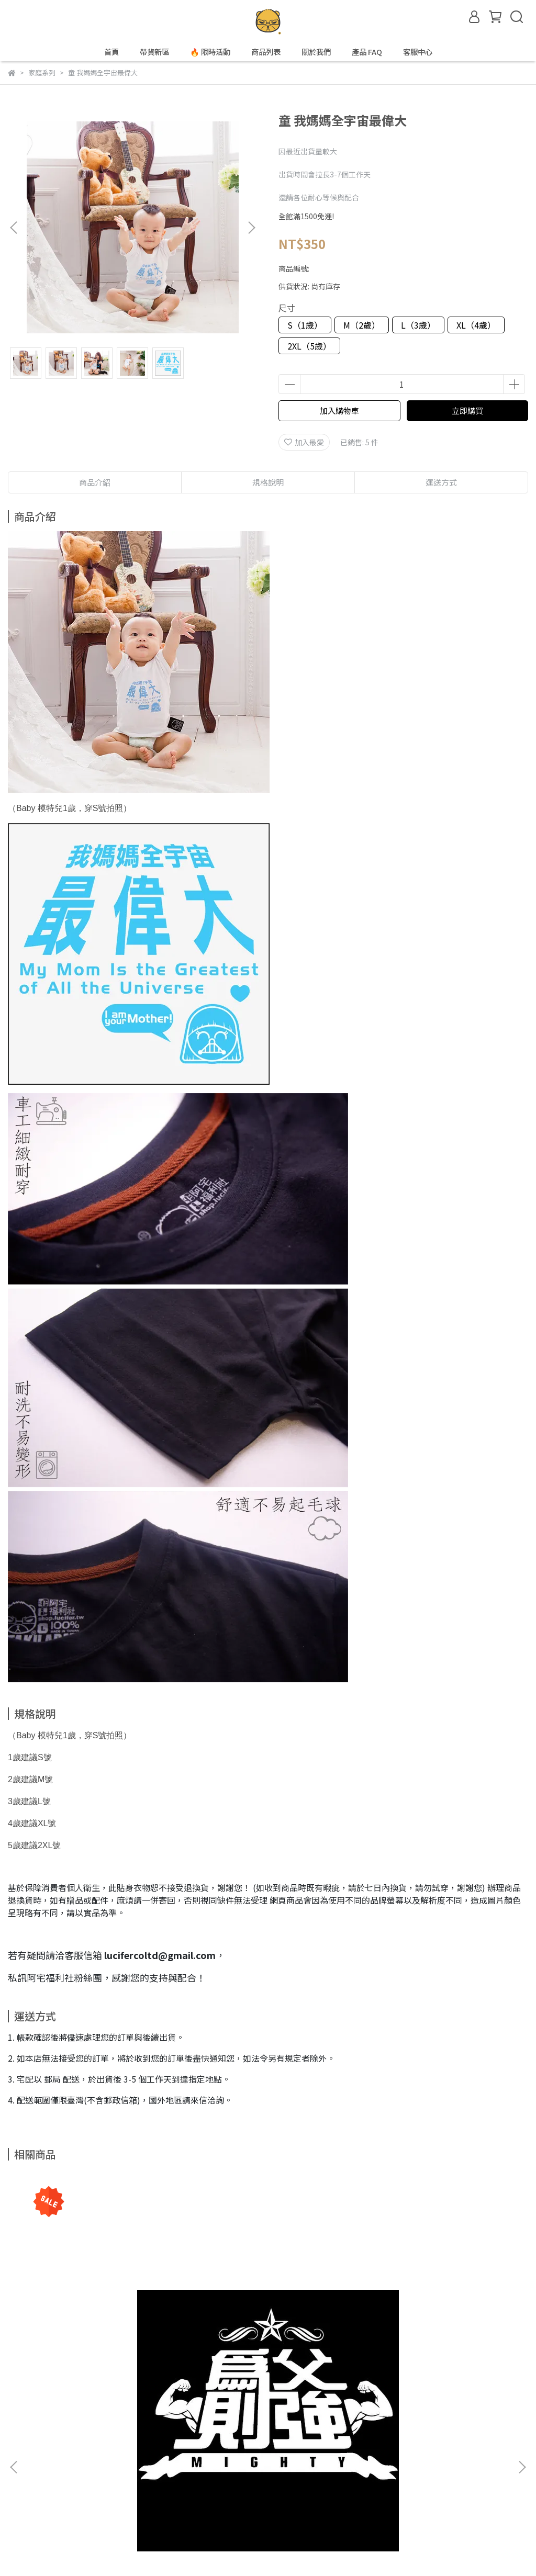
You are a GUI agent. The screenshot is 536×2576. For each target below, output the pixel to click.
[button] (251, 227)
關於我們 (316, 52)
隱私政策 (176, 2461)
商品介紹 (94, 482)
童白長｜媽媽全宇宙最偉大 (434, 2335)
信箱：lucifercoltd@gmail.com (61, 2510)
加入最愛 (304, 442)
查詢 (15, 2461)
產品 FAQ (367, 52)
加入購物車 (339, 410)
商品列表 (266, 52)
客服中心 (417, 52)
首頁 (111, 52)
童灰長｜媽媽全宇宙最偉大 (268, 2335)
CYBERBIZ (212, 2549)
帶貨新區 (154, 52)
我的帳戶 (134, 2461)
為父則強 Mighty (102, 2335)
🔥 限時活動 (210, 52)
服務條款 (217, 2461)
